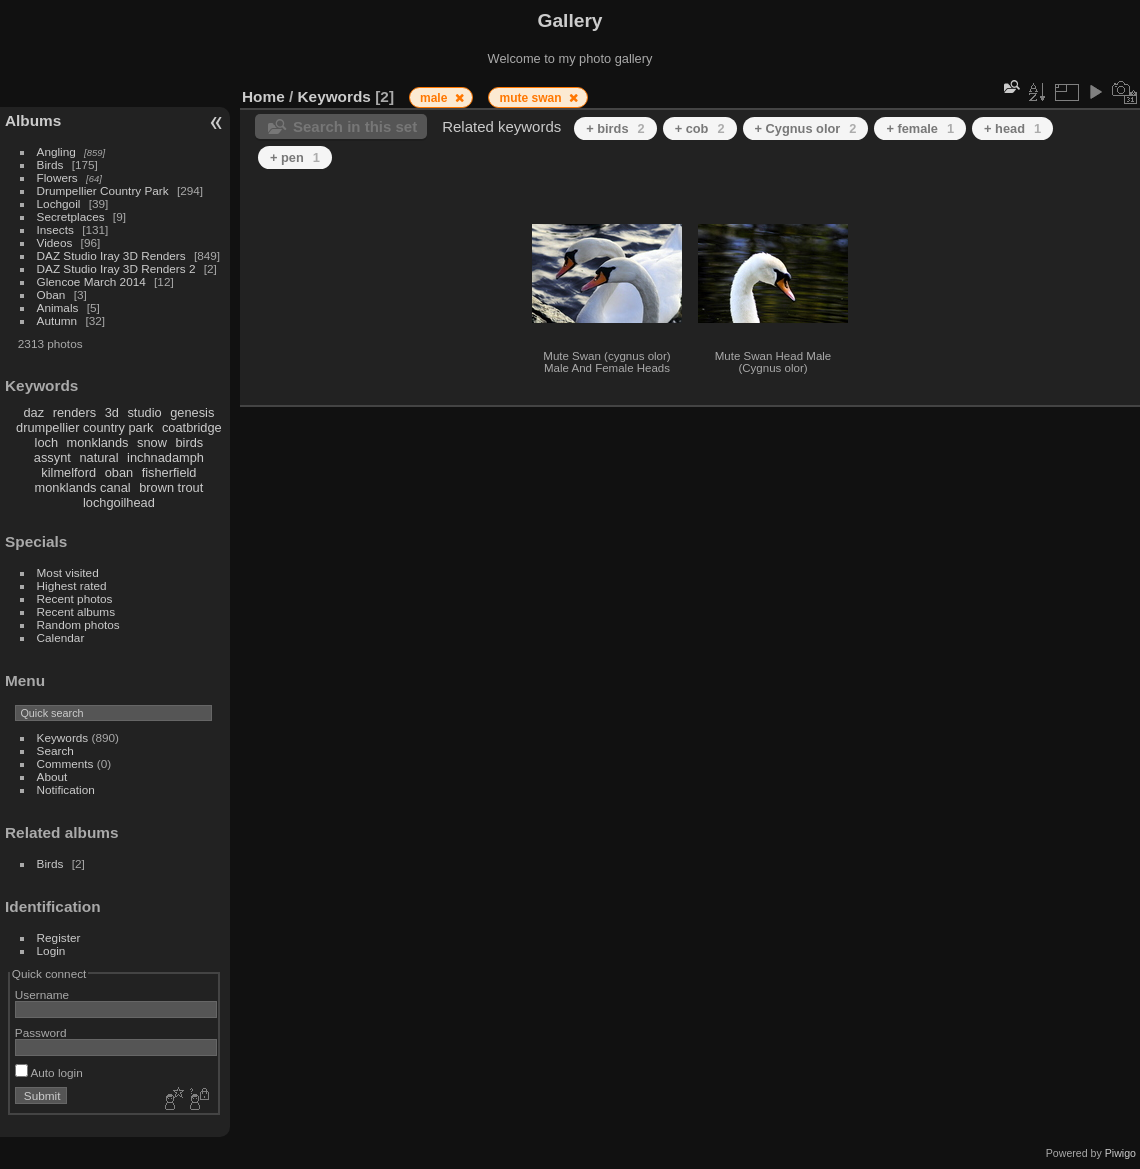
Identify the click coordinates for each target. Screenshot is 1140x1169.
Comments (65, 763)
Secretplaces (71, 216)
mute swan (531, 98)
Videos (55, 242)
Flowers (57, 177)
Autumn (57, 320)
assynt (52, 457)
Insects (55, 229)
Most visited (68, 572)
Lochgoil (59, 203)
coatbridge (192, 427)
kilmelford (68, 472)
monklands (98, 442)
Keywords (63, 737)
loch (46, 442)
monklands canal (83, 487)
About (52, 776)
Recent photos (75, 598)
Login (51, 950)
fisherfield (169, 472)
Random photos (78, 624)
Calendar (61, 637)
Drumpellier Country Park (103, 190)
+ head (1012, 128)
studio (144, 412)
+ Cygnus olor (806, 128)
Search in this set (355, 126)
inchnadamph (165, 457)
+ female (920, 128)
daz (34, 412)
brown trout (171, 487)
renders (74, 412)
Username (42, 994)
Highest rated (72, 585)
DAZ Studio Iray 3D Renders (111, 255)
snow (152, 442)
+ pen (295, 157)
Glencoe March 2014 (91, 281)
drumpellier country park (84, 427)
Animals (58, 307)
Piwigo (1120, 1153)
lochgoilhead (119, 502)
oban (119, 472)
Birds (50, 164)
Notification (66, 789)
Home (263, 96)
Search (55, 750)
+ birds (615, 128)
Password (41, 1032)
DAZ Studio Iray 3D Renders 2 (116, 268)
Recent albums (76, 611)
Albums (33, 120)
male (435, 98)
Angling (56, 151)
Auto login (49, 1072)
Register (59, 937)
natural (98, 457)
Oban (51, 294)
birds (189, 442)
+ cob (700, 128)
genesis (192, 412)
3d (112, 412)
